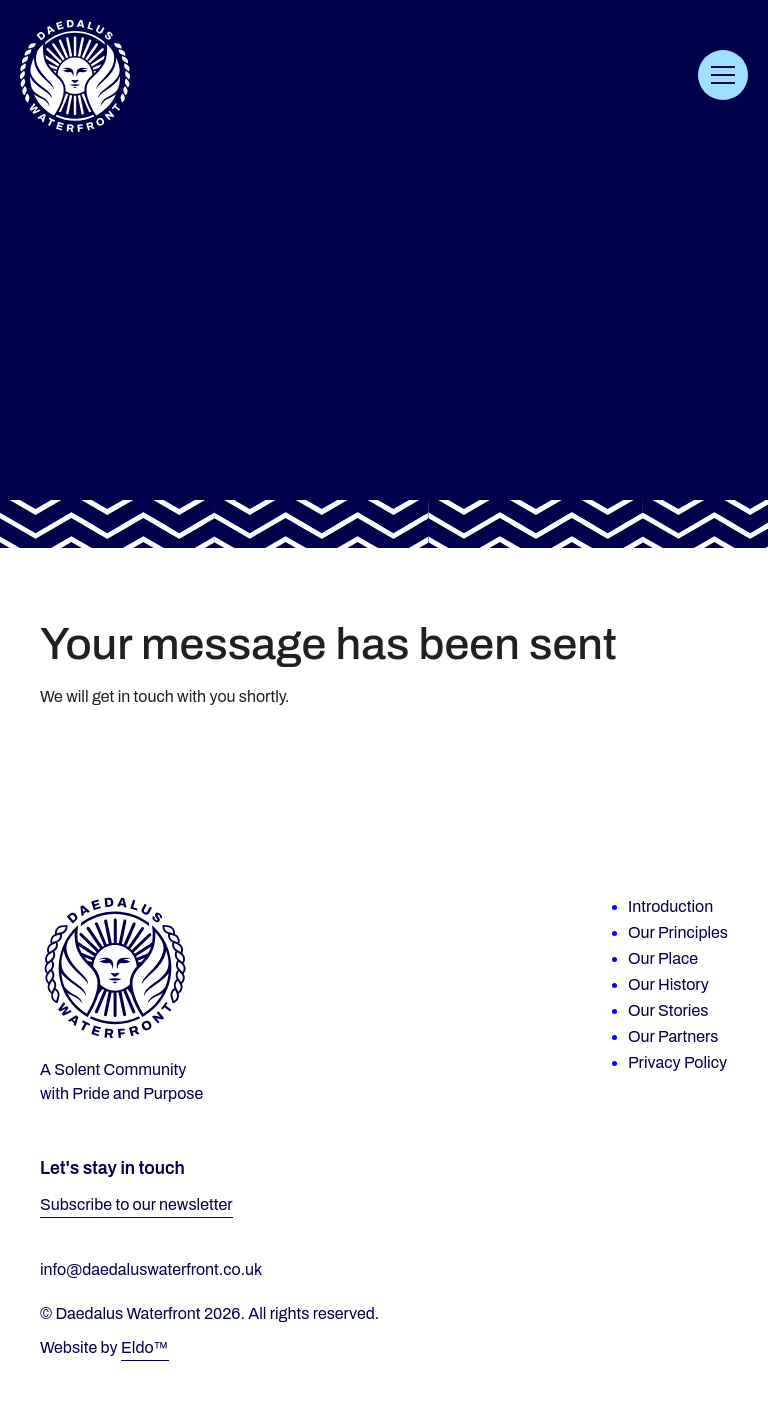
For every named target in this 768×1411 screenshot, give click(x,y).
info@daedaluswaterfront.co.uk (151, 1269)
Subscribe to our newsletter (136, 1204)
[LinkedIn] (688, 1171)
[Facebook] (718, 1171)
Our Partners (673, 1036)
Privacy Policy (677, 1062)
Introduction (670, 906)
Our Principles (678, 932)
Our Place (663, 958)
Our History (668, 984)
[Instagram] (703, 1171)
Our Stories (668, 1010)
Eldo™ (145, 1347)
